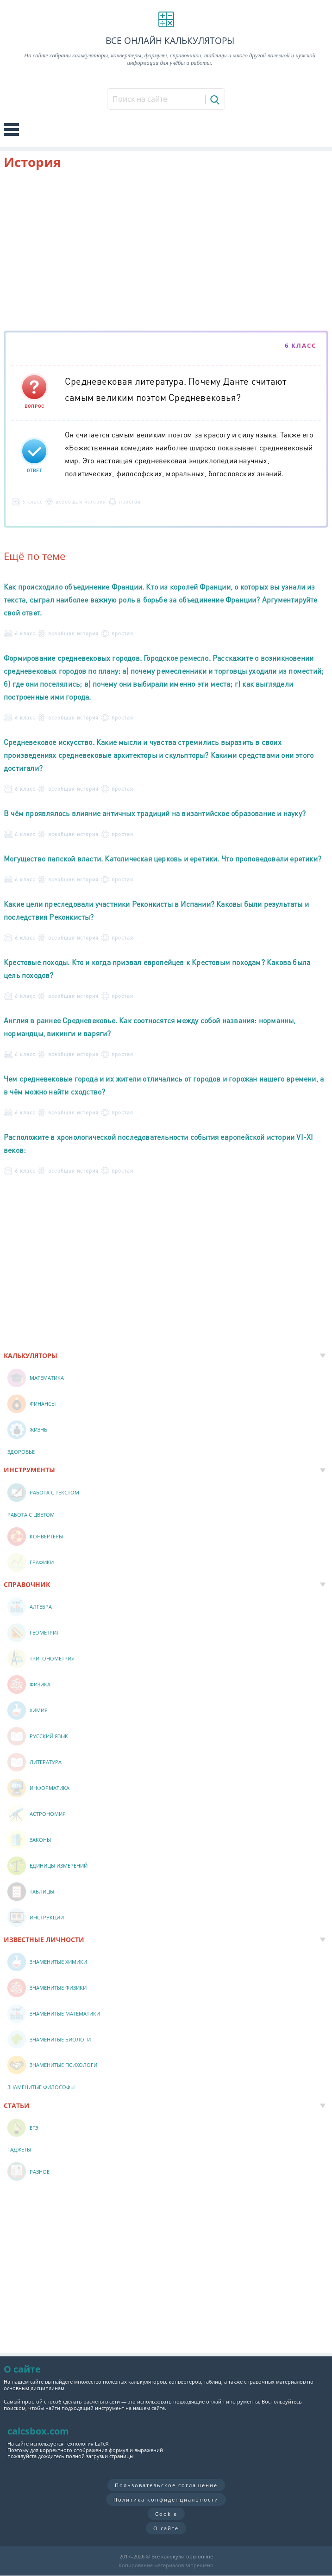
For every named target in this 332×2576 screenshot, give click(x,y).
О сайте (166, 2528)
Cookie (166, 2513)
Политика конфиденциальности (166, 2499)
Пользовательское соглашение (166, 2485)
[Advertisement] (166, 252)
